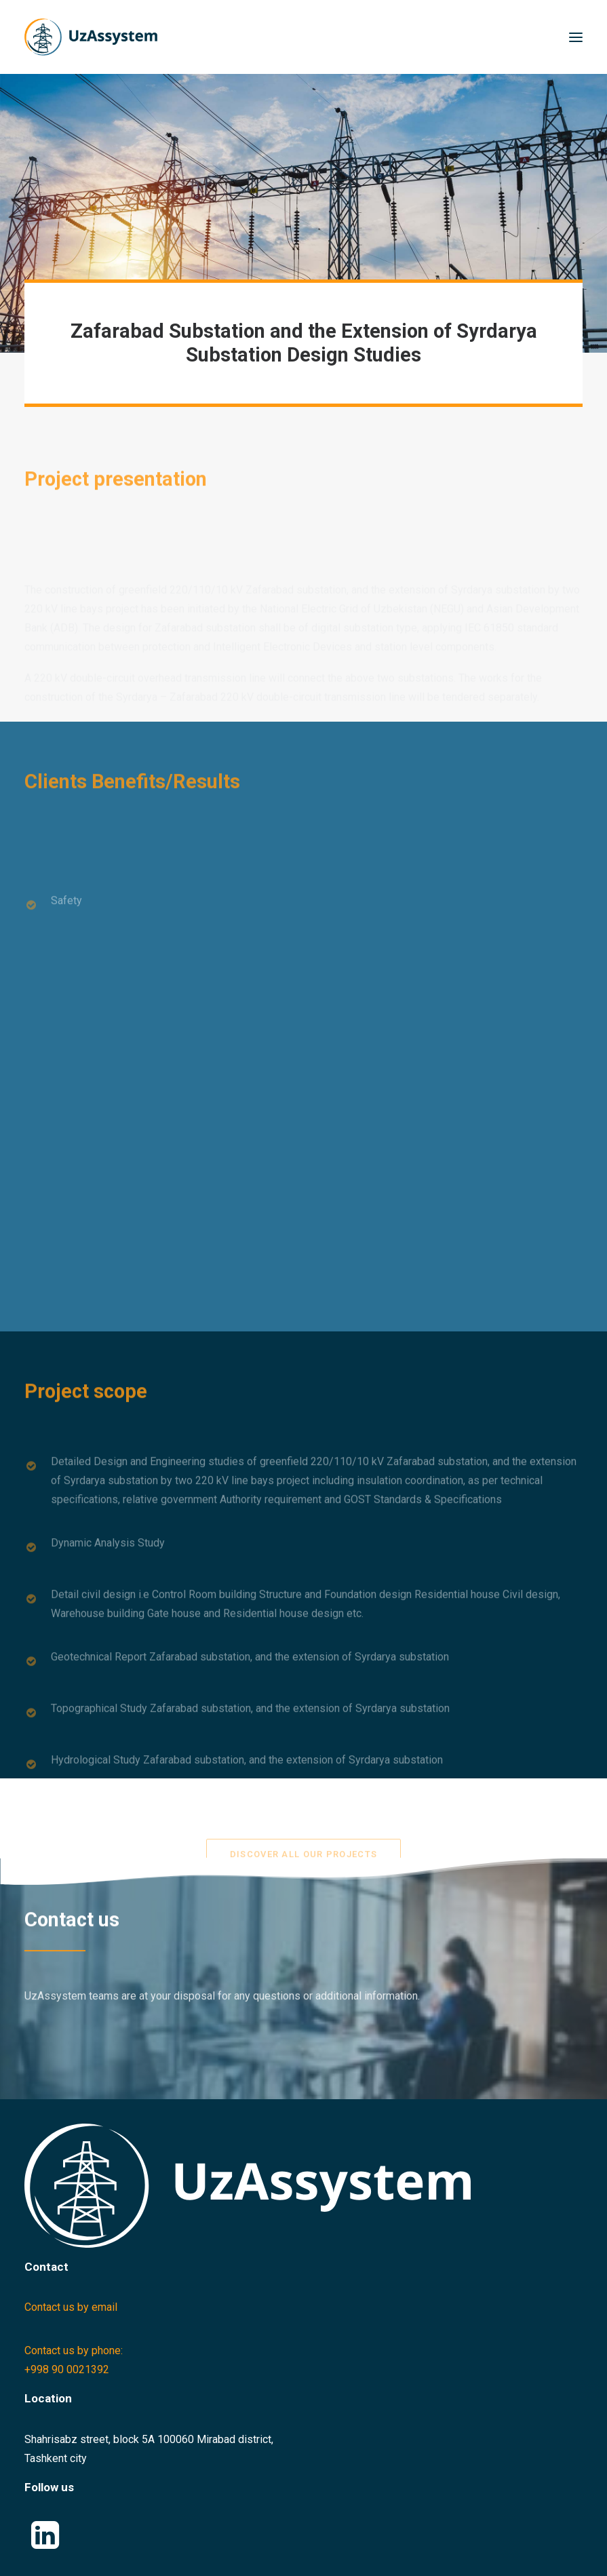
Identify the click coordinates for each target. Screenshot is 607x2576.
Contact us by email (70, 2307)
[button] (576, 37)
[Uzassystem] (90, 37)
